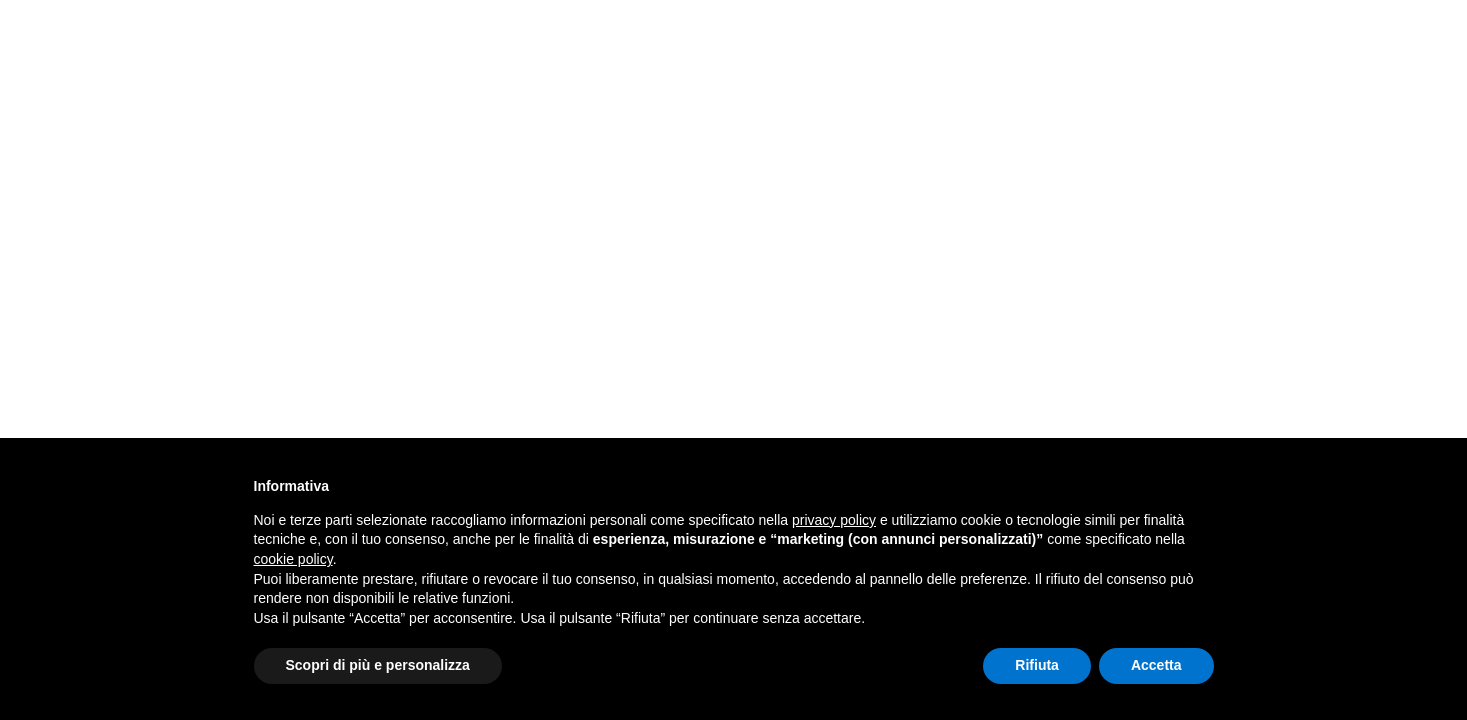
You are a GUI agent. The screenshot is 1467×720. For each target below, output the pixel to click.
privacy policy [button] (834, 520)
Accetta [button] (1156, 665)
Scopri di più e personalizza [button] (378, 665)
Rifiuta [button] (1037, 665)
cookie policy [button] (293, 559)
